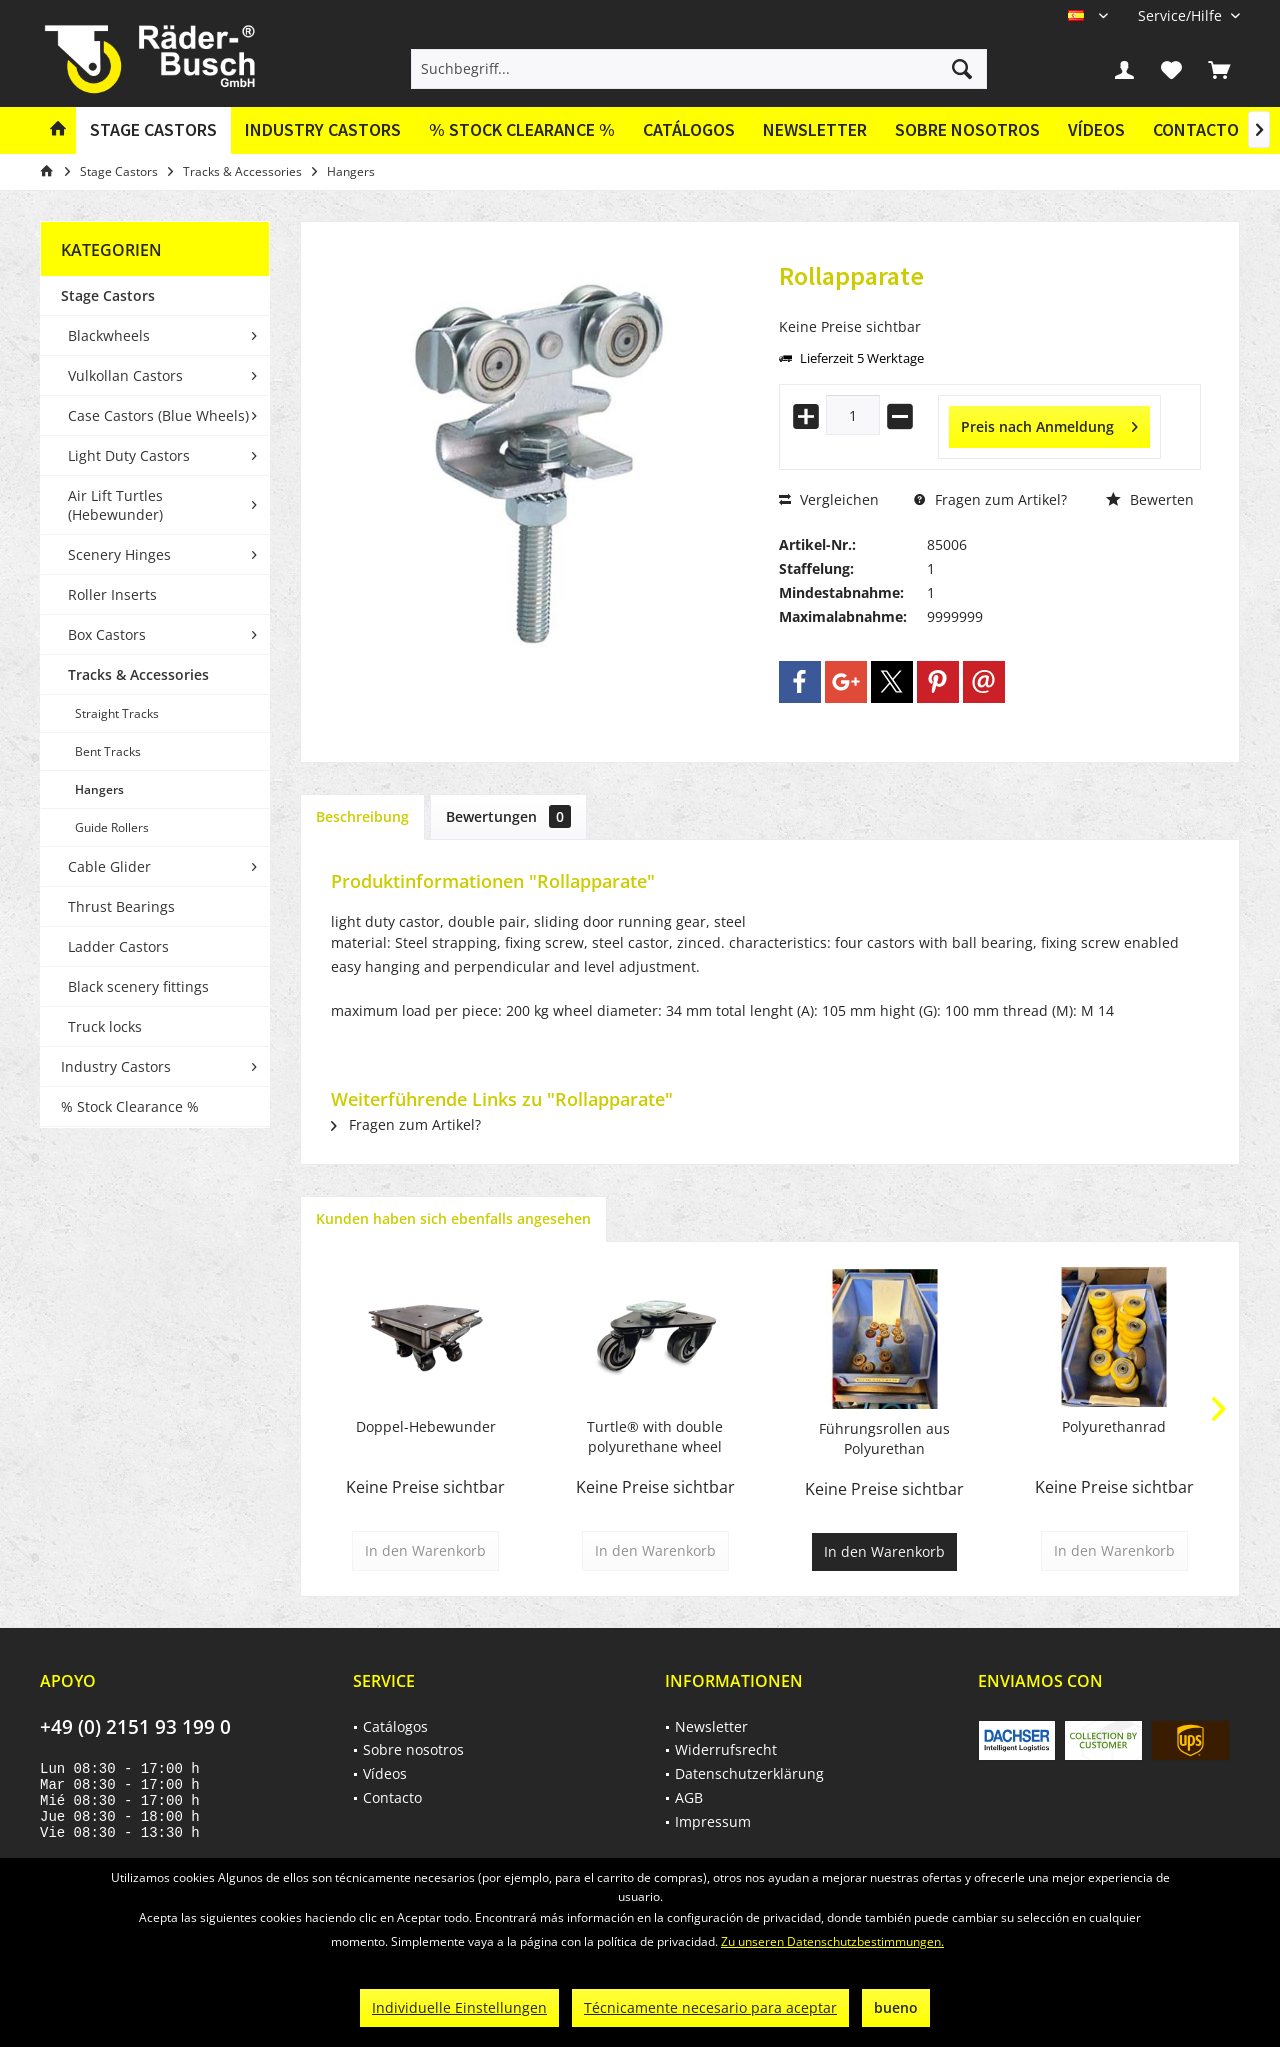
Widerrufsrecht (726, 1749)
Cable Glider (109, 866)
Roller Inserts (112, 594)
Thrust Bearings (121, 906)
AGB (689, 1797)
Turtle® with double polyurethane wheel (655, 1436)
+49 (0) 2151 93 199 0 (135, 1727)
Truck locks (105, 1026)
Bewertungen (508, 816)
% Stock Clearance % (130, 1106)
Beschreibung (362, 816)
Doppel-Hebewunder (426, 1426)
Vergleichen (829, 499)
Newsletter (815, 129)
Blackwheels (109, 335)
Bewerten (1150, 499)
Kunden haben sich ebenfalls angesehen (453, 1218)
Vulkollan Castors (125, 375)
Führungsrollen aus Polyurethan (884, 1438)
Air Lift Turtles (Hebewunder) (115, 505)
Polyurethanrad (1114, 1426)
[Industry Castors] (323, 130)
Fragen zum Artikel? (990, 499)
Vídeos (1096, 129)
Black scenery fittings (138, 986)
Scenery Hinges (119, 554)
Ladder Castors (118, 946)
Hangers (99, 789)
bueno (896, 2007)
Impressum (713, 1821)
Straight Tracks (117, 713)
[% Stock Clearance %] (522, 130)
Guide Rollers (112, 827)
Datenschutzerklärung (749, 1773)
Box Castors (107, 634)
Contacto (1196, 129)
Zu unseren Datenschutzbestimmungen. (832, 1941)
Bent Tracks (108, 751)
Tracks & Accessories (138, 674)
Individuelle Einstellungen (459, 2007)
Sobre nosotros (967, 129)
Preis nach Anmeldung (1049, 423)
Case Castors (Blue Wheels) (158, 415)
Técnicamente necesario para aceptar (710, 2007)
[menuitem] (1181, 15)
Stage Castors (108, 295)
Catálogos (689, 129)
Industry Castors (116, 1066)
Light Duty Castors (129, 455)
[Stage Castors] (153, 130)
